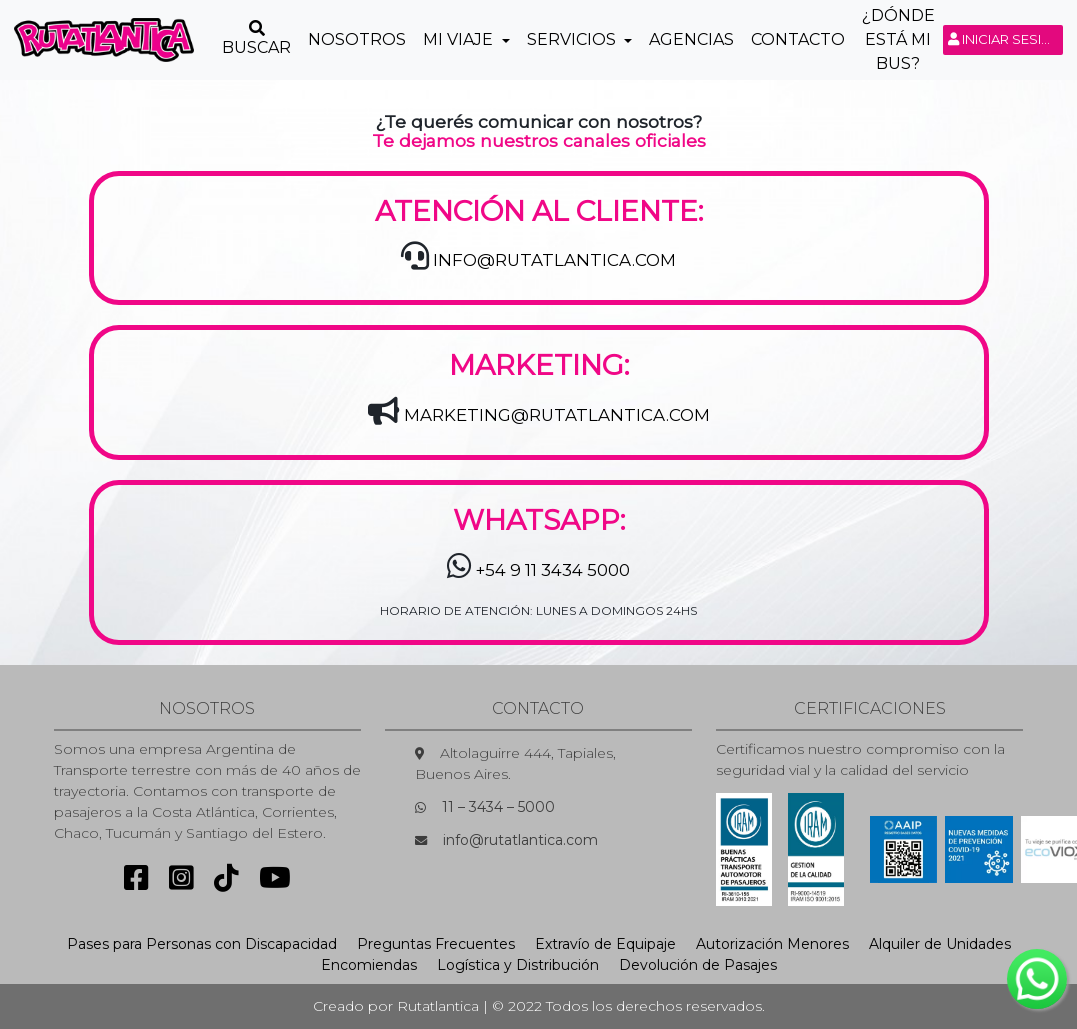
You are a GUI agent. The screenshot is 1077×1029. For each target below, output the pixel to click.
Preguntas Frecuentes (436, 944)
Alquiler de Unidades (940, 944)
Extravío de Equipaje (605, 944)
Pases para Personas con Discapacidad (202, 944)
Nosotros (357, 39)
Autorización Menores (772, 944)
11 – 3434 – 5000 (498, 807)
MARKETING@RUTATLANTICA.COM (557, 415)
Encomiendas (369, 965)
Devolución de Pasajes (698, 965)
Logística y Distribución (518, 965)
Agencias (691, 39)
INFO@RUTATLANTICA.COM (554, 260)
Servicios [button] (573, 39)
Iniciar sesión (1005, 39)
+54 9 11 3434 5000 (553, 570)
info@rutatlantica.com (520, 840)
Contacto (798, 39)
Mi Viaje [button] (460, 39)
